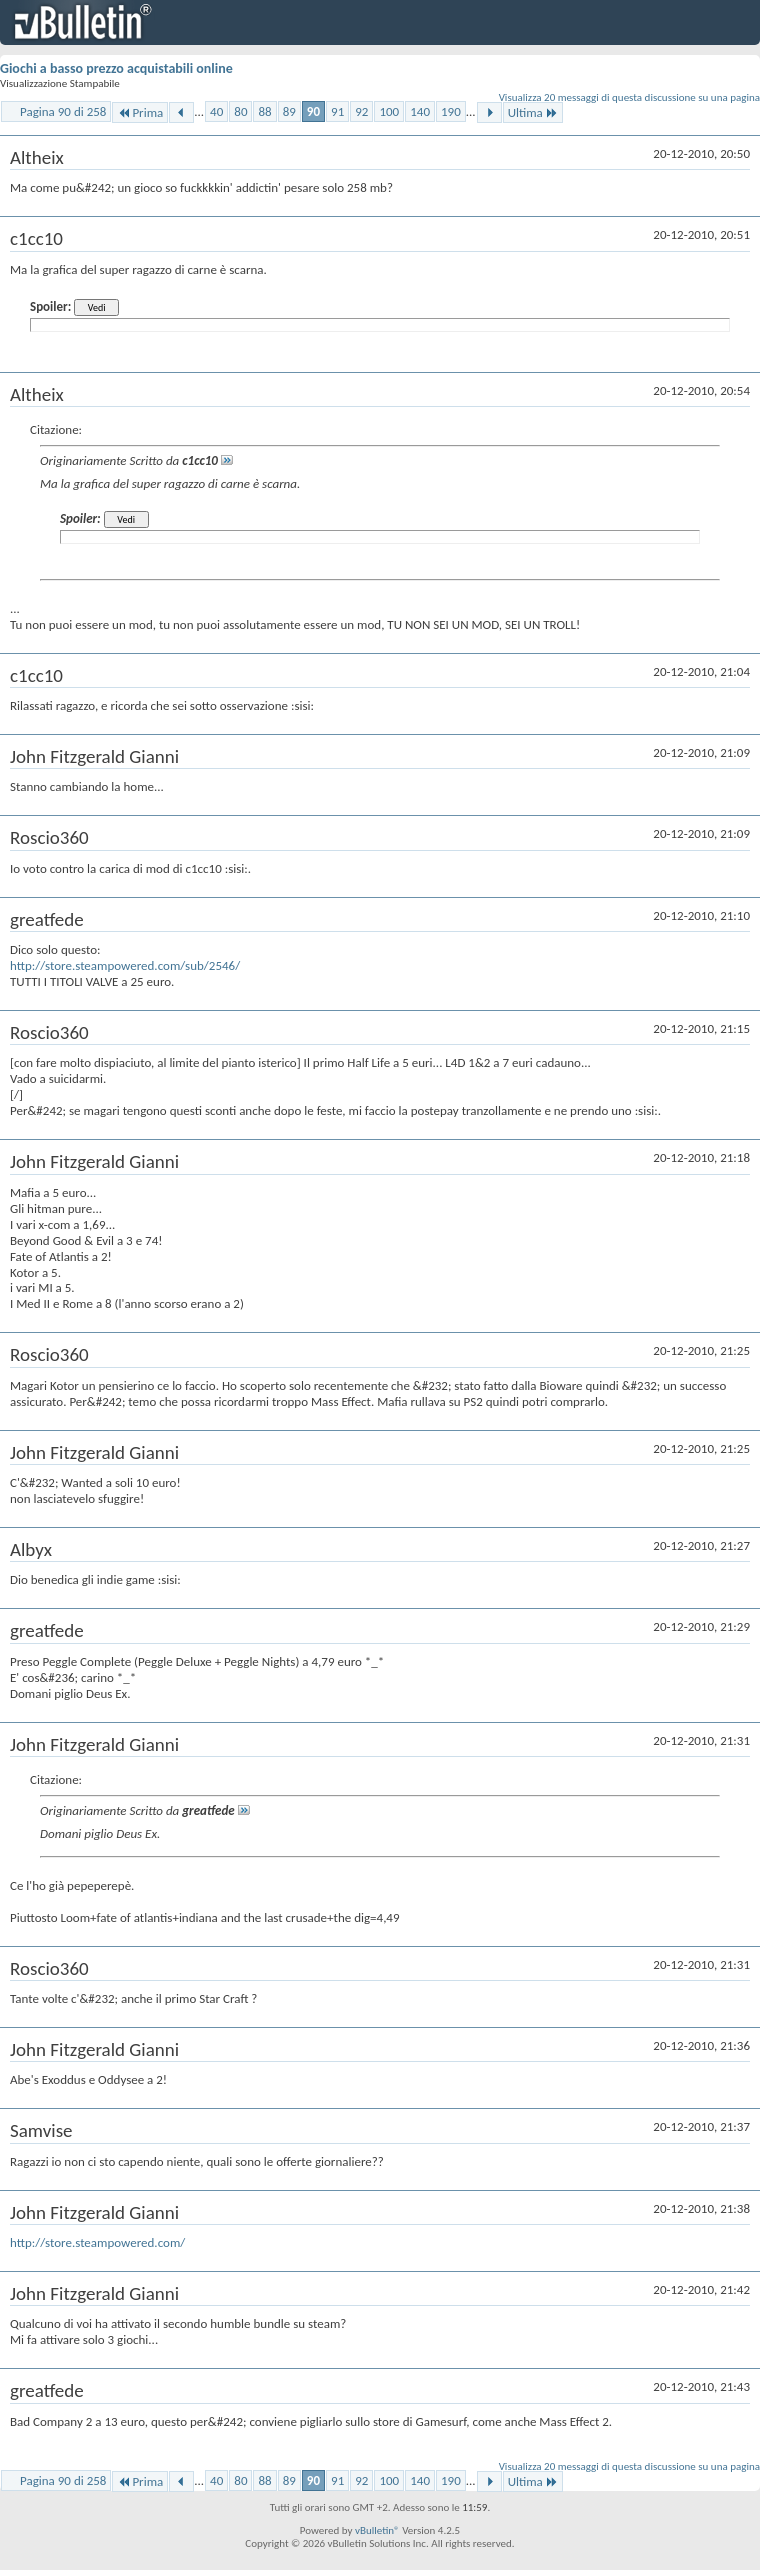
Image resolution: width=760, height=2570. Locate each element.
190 (451, 111)
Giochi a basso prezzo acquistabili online (116, 68)
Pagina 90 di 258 (63, 111)
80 (240, 111)
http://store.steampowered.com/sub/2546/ (125, 965)
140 (420, 111)
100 (389, 111)
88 (264, 111)
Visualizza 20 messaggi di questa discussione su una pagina (629, 97)
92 (361, 111)
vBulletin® (377, 2530)
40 (216, 111)
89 (289, 111)
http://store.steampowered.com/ (97, 2242)
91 (337, 111)
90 (313, 111)
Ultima (533, 112)
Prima (140, 112)
